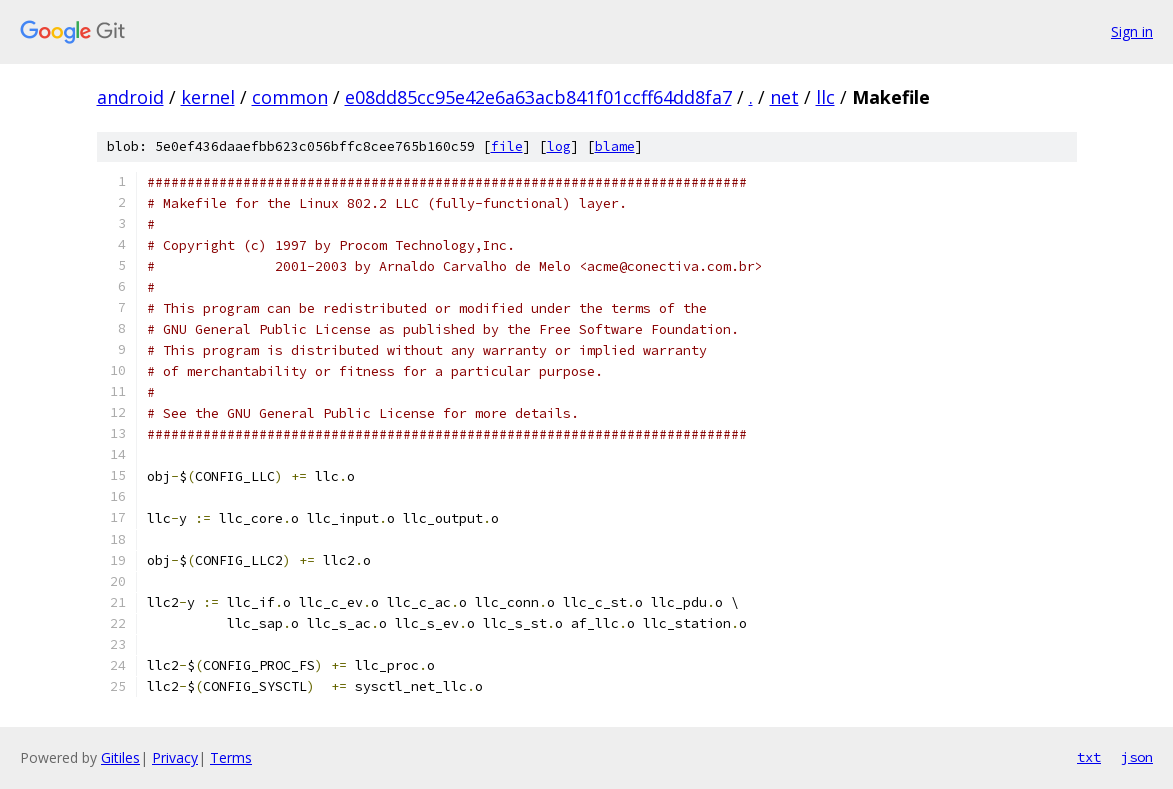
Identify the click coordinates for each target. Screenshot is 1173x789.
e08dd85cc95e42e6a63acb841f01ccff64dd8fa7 (538, 97)
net (784, 97)
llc (825, 97)
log (559, 146)
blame (615, 146)
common (290, 97)
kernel (208, 97)
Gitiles (120, 757)
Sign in (1132, 31)
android (130, 97)
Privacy (175, 757)
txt (1089, 757)
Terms (231, 757)
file (507, 146)
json (1137, 757)
